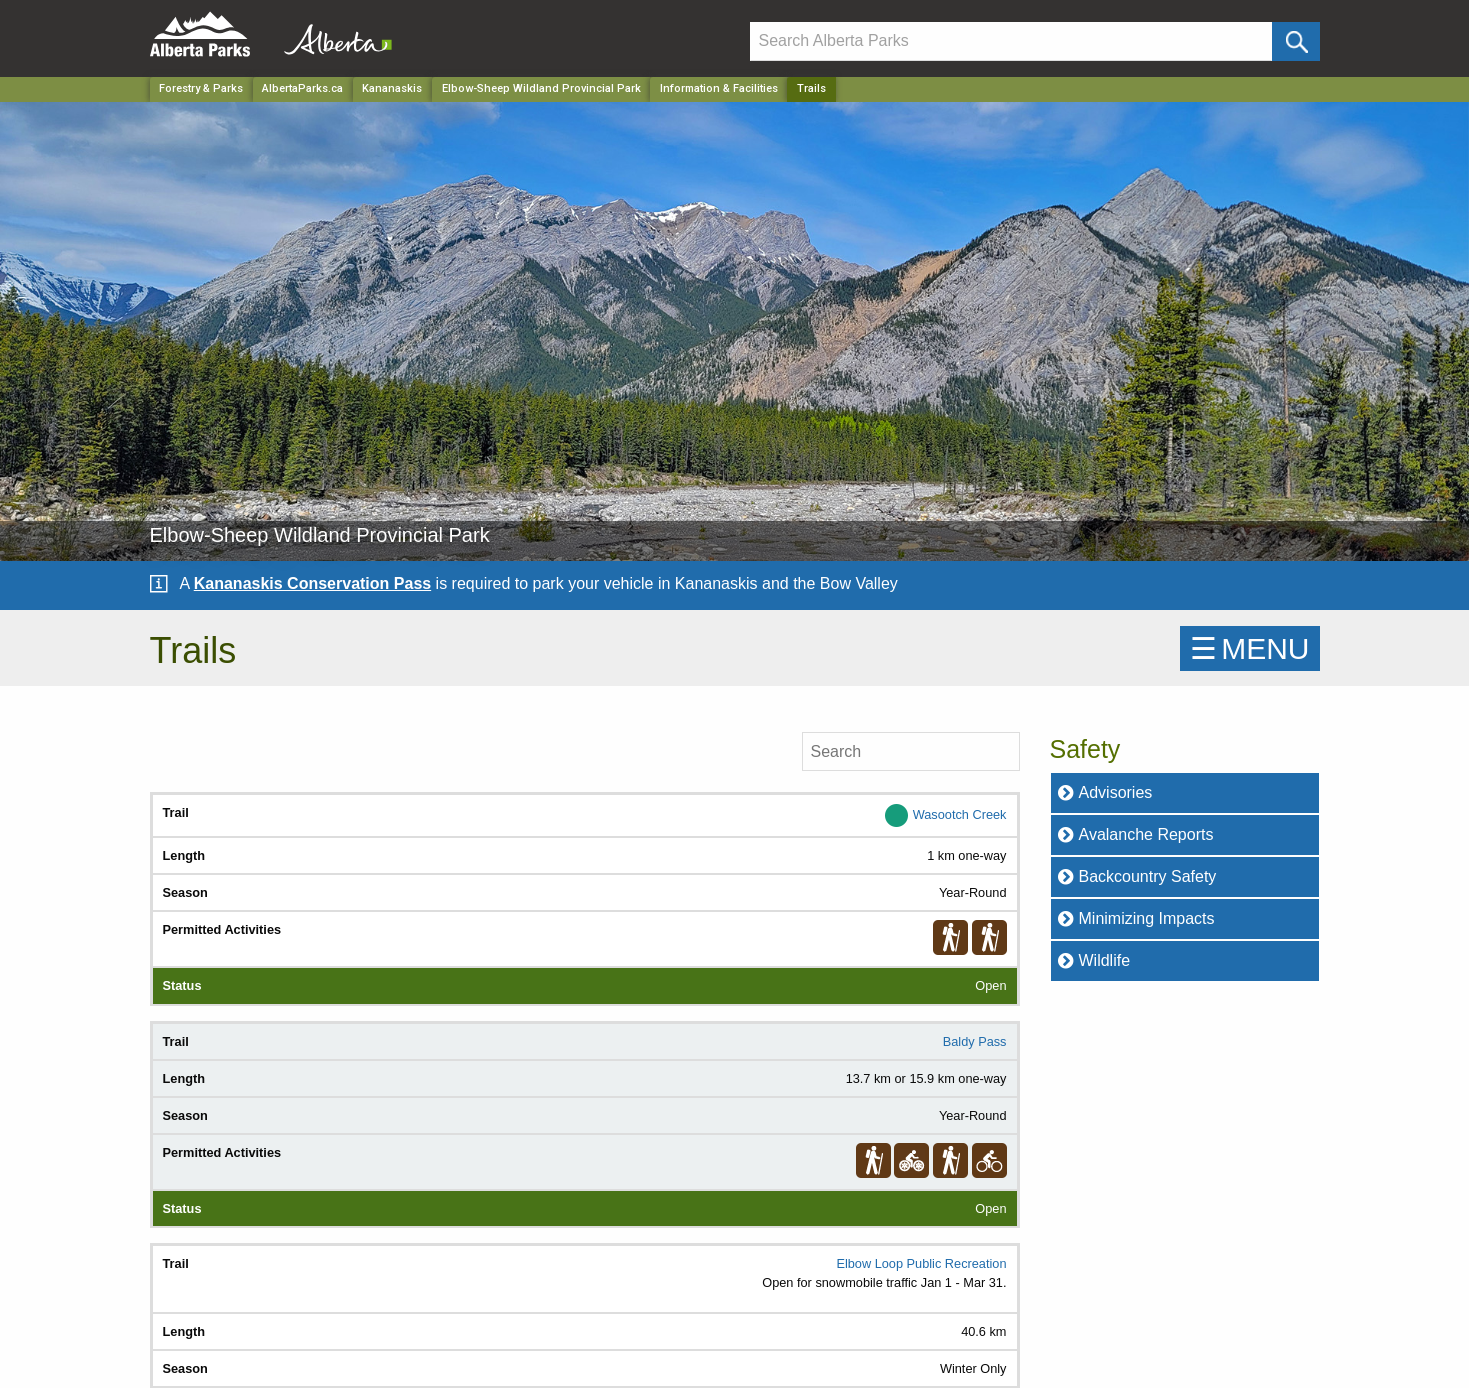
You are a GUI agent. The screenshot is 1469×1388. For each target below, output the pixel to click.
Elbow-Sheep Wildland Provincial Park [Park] (541, 88)
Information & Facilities (719, 88)
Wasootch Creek (960, 814)
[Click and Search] (1295, 41)
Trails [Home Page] (811, 88)
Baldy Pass (975, 1041)
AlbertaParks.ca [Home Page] (302, 88)
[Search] (1011, 41)
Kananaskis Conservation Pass (312, 583)
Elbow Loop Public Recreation (921, 1263)
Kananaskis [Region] (392, 88)
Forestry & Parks (201, 88)
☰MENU (1249, 648)
